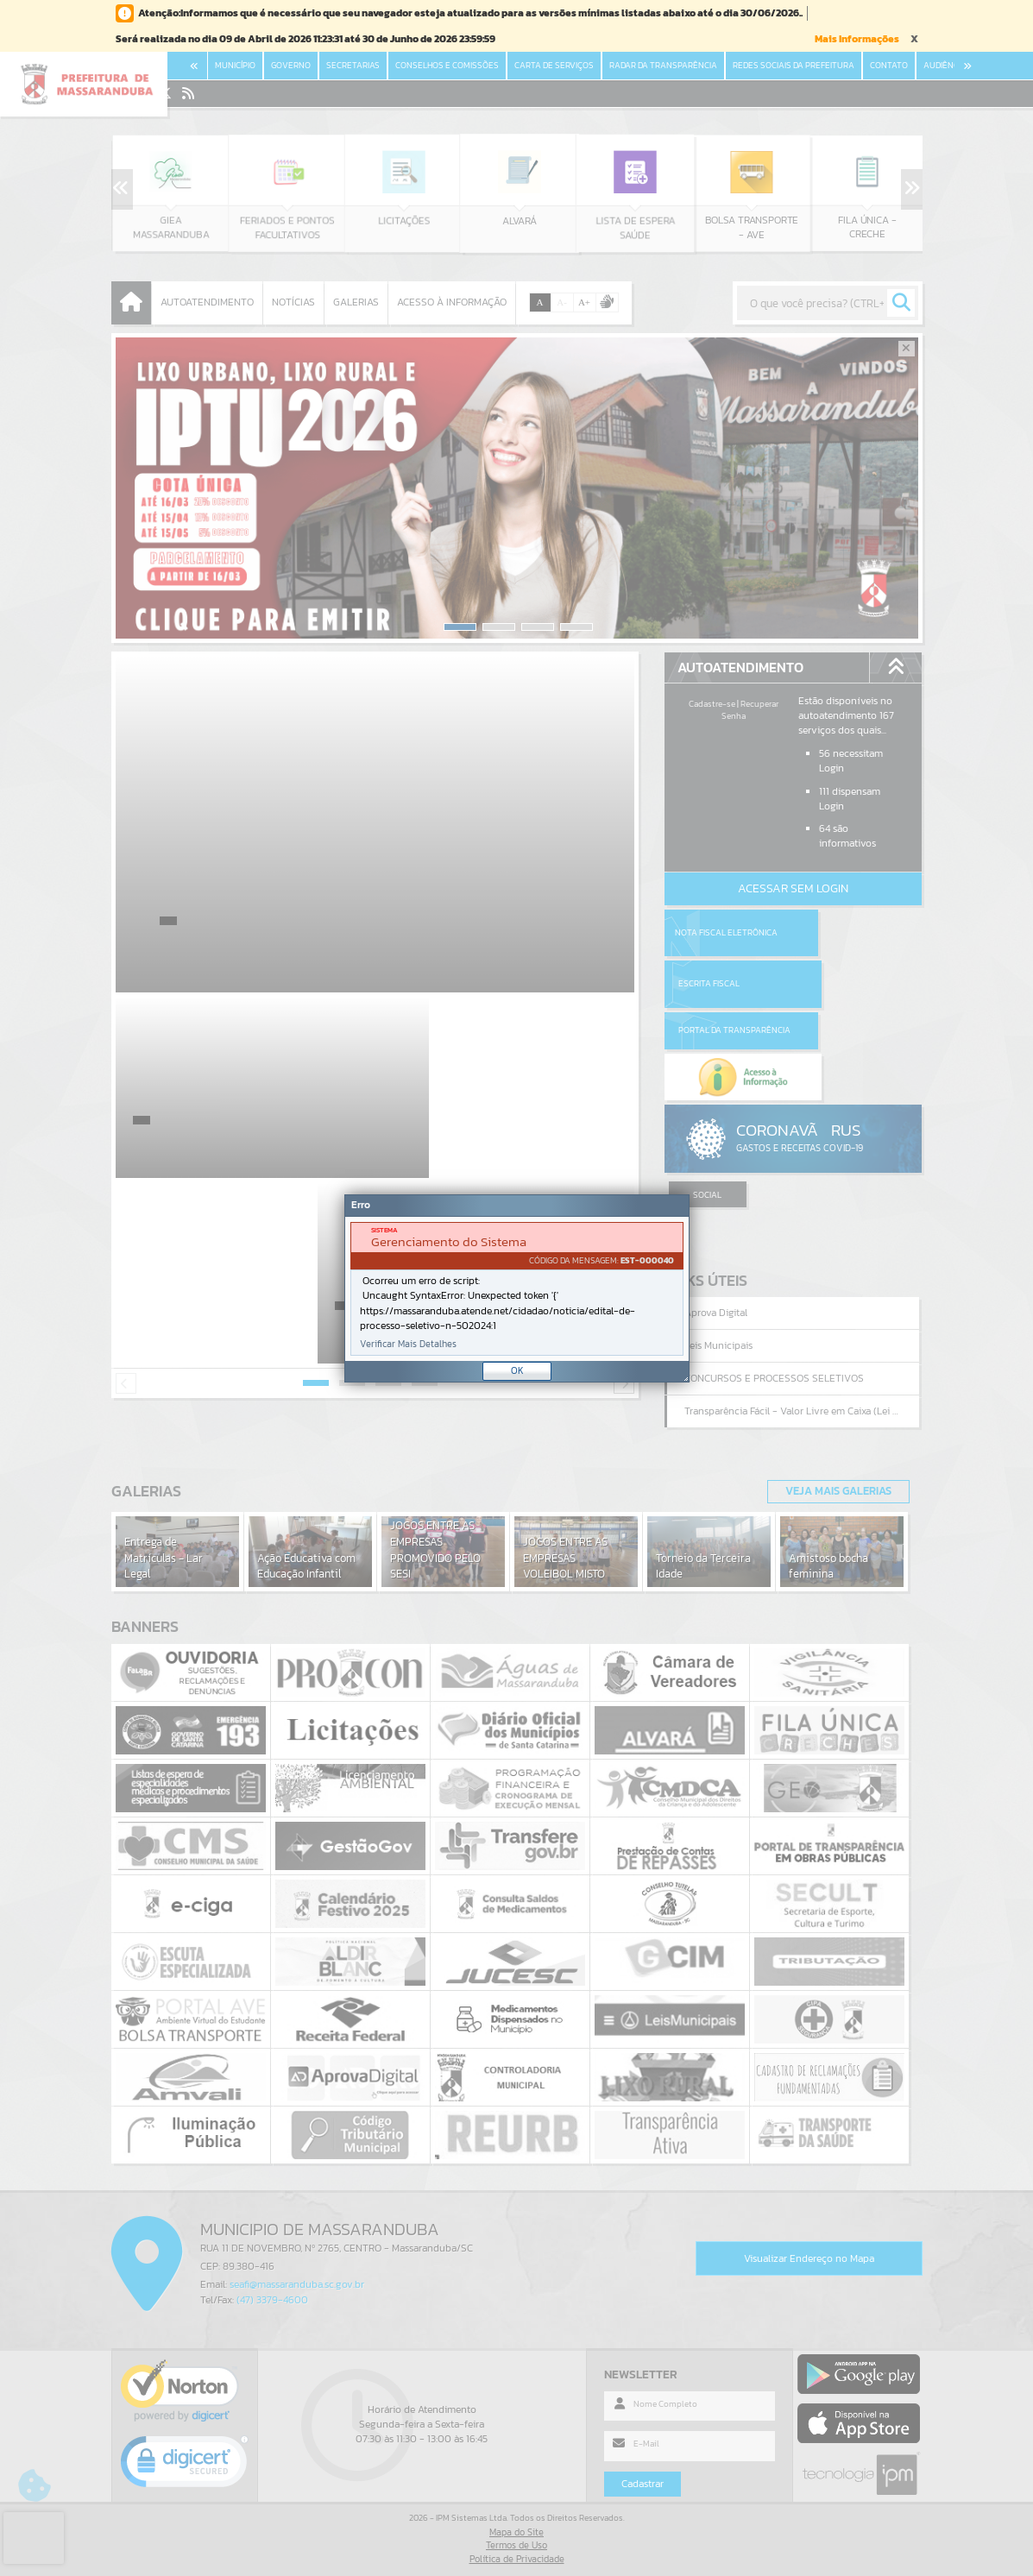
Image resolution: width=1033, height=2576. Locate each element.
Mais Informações (857, 39)
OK (517, 1370)
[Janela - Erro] (517, 1288)
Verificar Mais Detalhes (408, 1344)
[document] (517, 1289)
